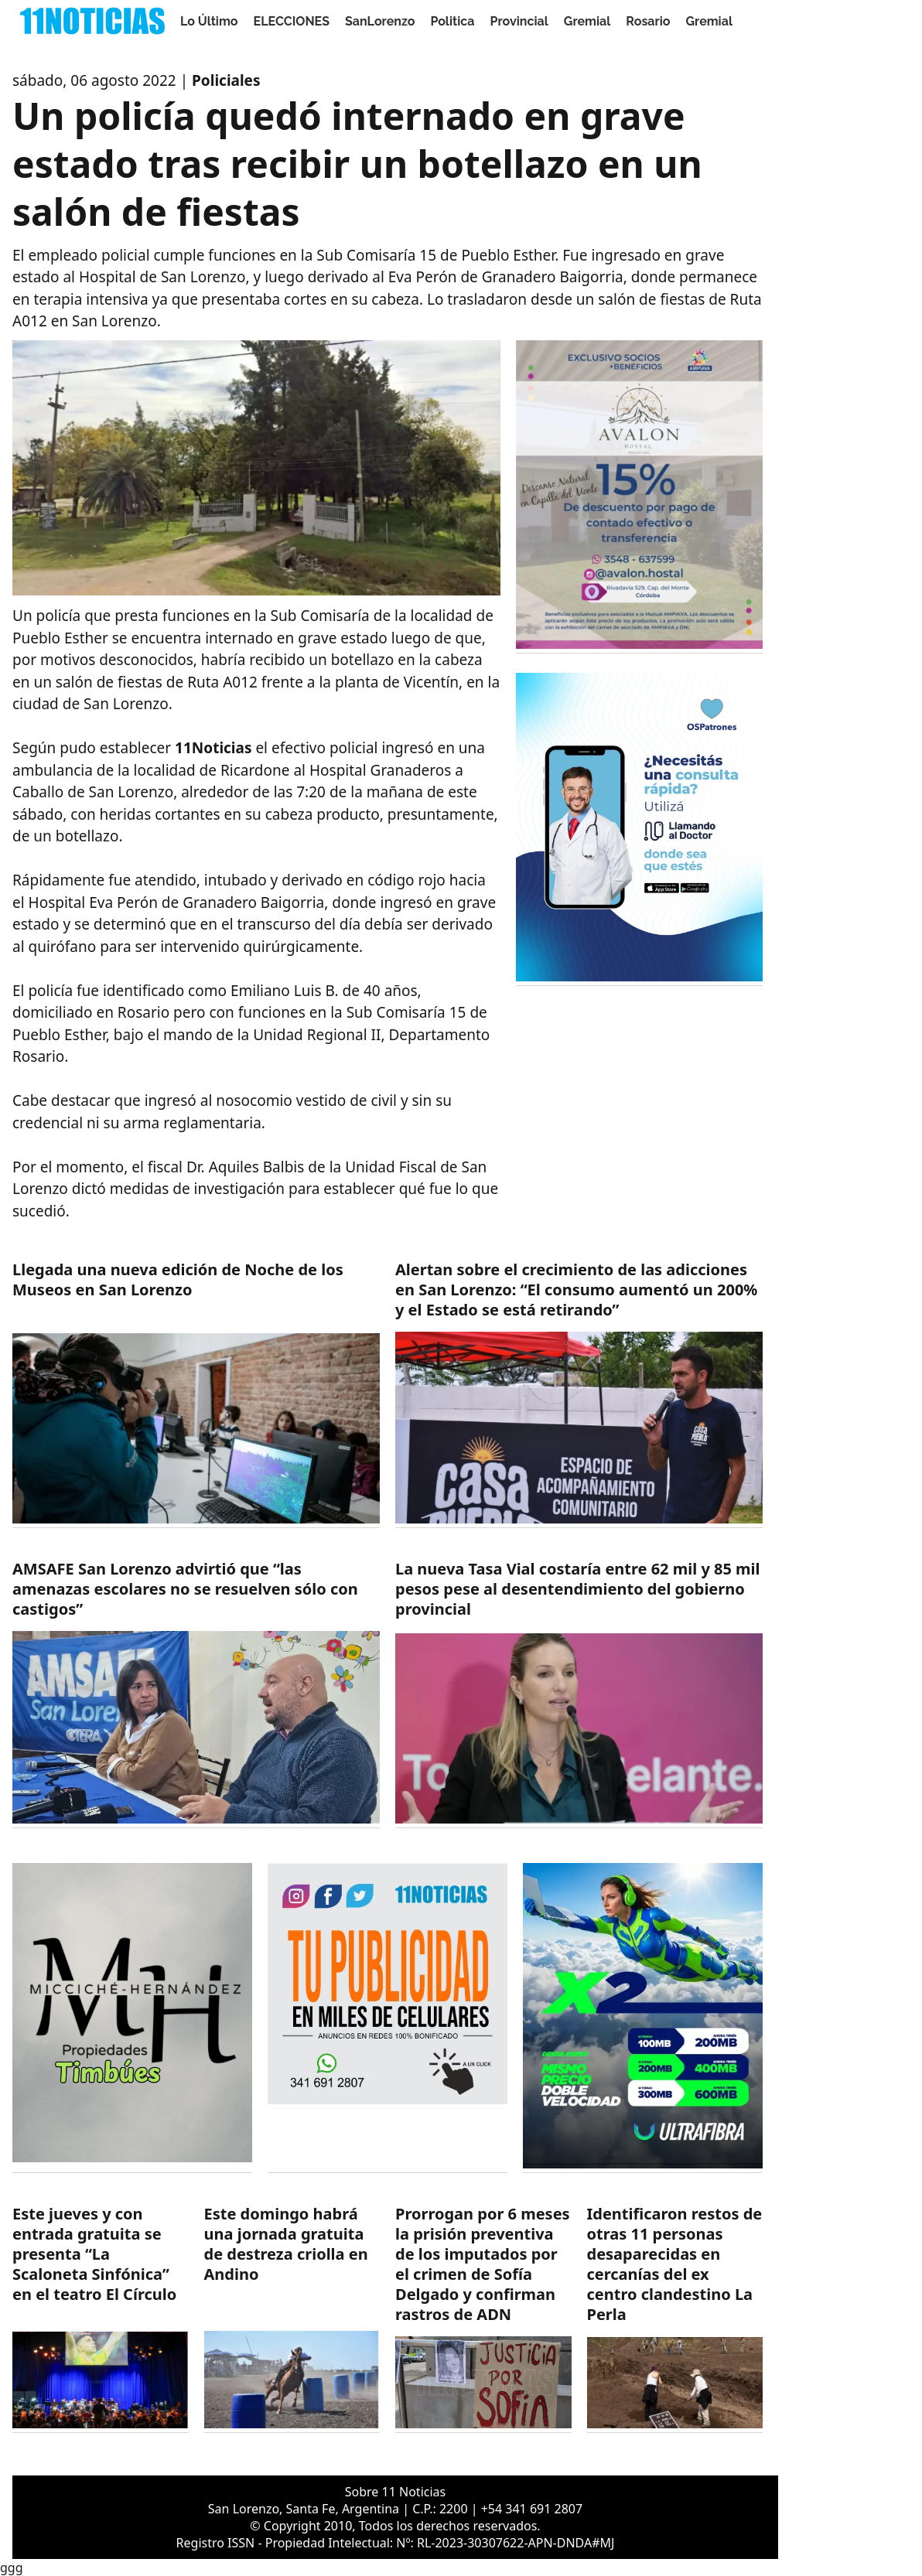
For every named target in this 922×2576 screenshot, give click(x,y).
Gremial (587, 21)
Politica (452, 21)
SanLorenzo (380, 21)
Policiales (226, 80)
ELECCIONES (292, 21)
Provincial (519, 21)
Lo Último (209, 21)
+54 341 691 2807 (531, 2508)
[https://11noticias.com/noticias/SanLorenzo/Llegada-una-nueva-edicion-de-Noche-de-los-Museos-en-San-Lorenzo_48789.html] (196, 1394)
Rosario (648, 21)
